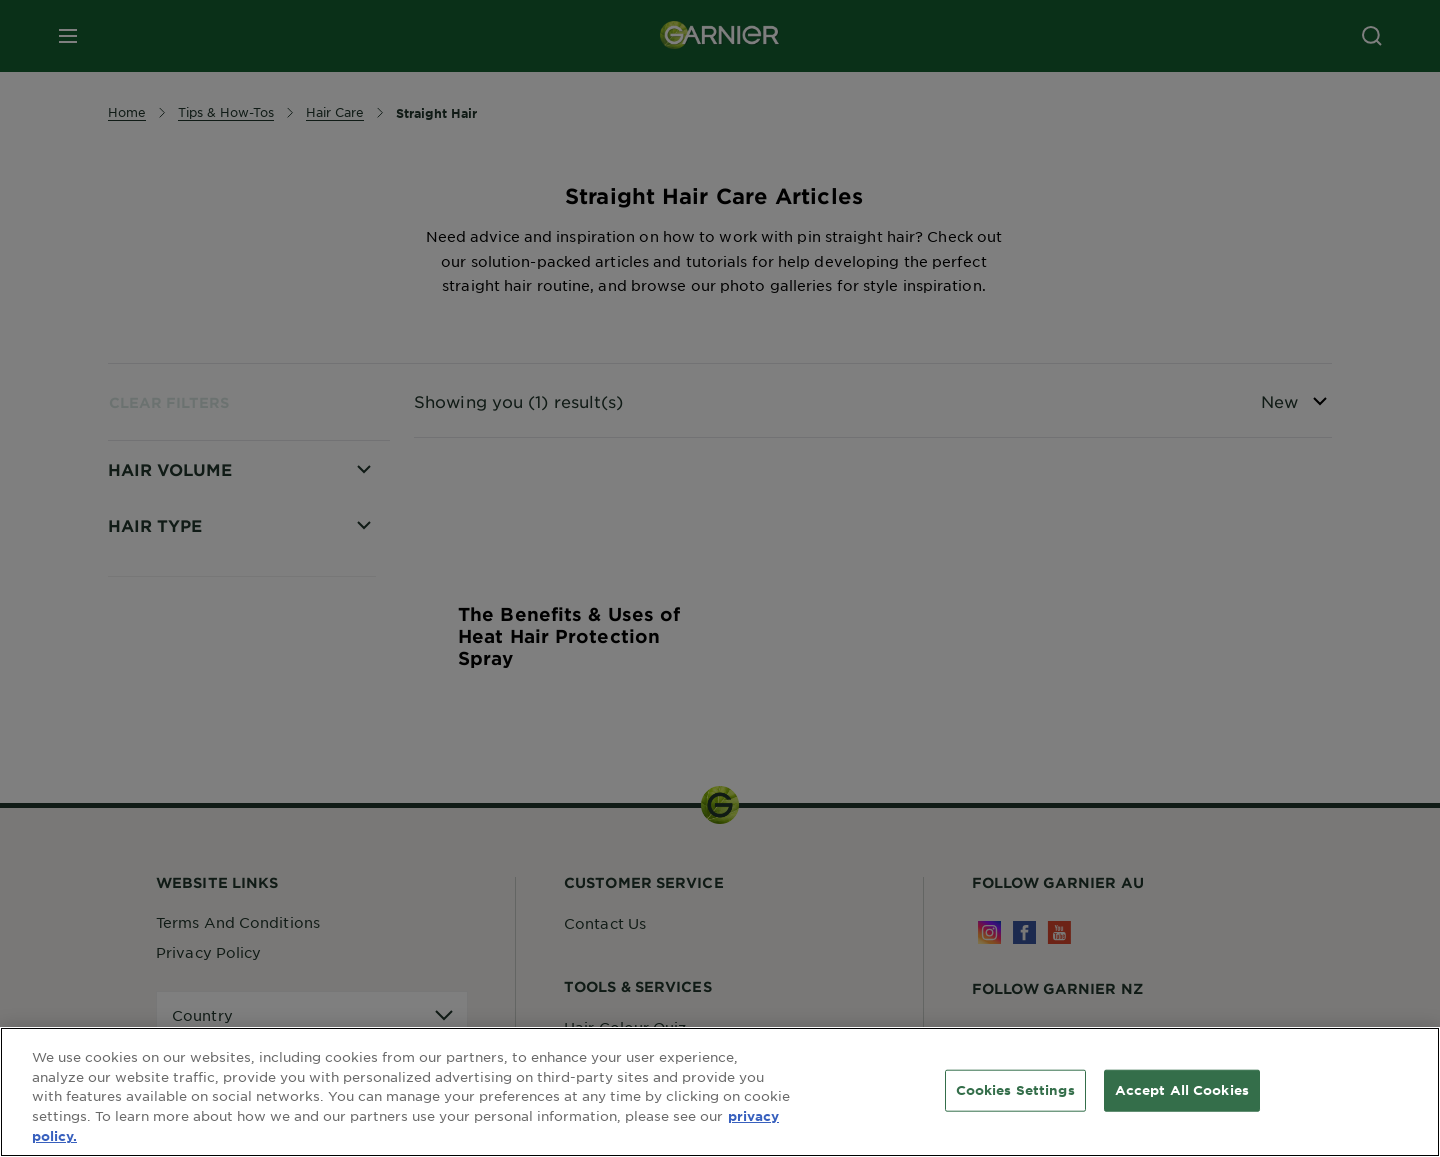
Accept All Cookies (1182, 1090)
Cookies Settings (1015, 1090)
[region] (720, 1092)
